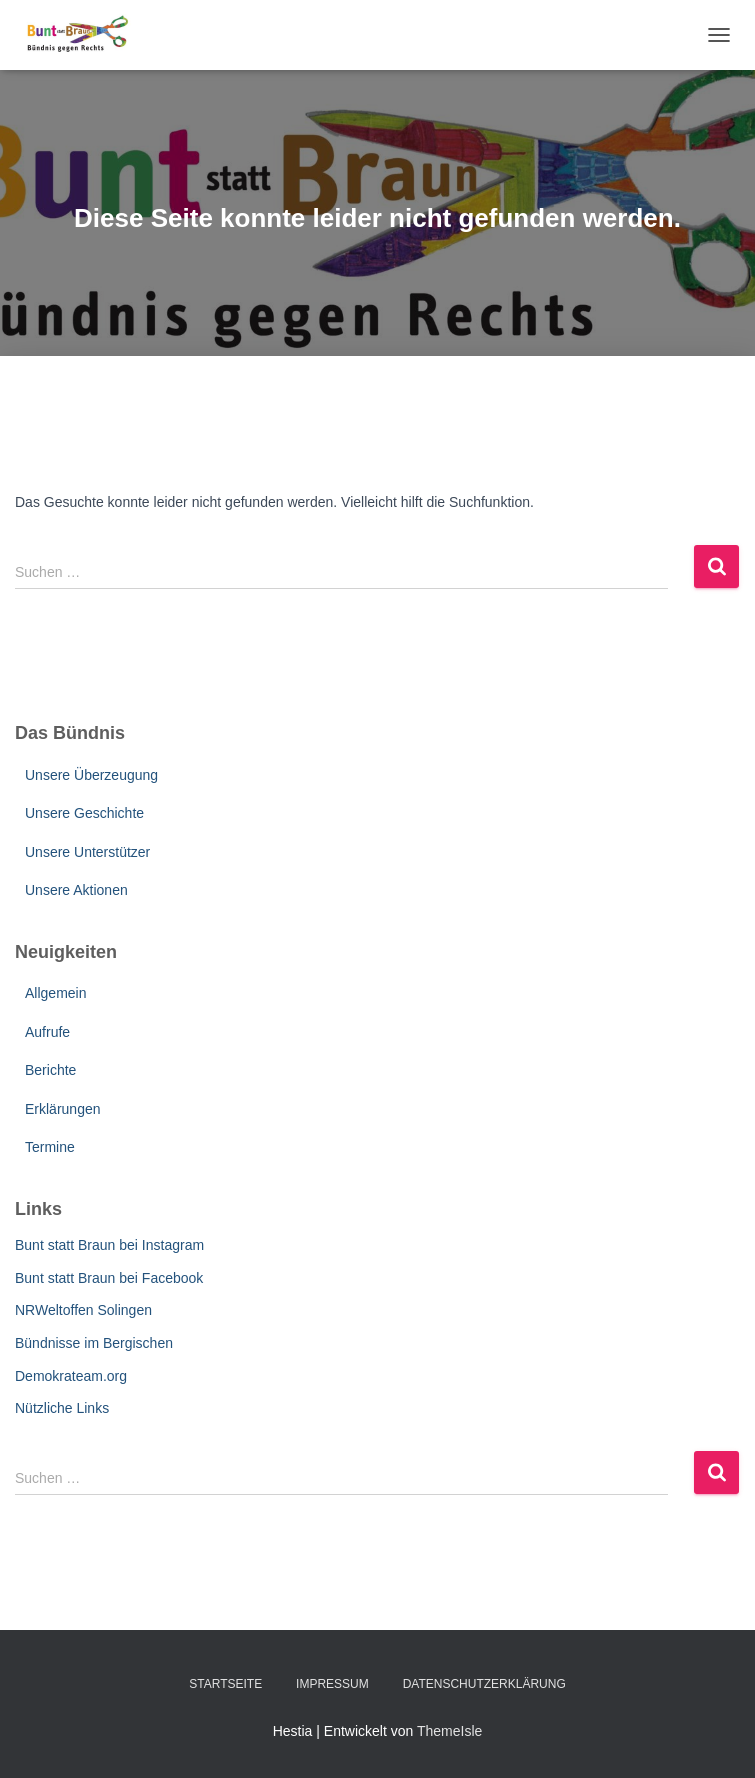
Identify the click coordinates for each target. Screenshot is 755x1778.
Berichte (50, 1070)
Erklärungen (63, 1109)
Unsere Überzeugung (91, 775)
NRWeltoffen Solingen (83, 1310)
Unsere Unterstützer (87, 852)
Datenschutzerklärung (484, 1684)
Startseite (225, 1684)
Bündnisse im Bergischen (94, 1343)
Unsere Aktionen (76, 890)
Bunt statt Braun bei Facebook (109, 1278)
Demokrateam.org (71, 1376)
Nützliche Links (62, 1408)
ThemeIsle (449, 1731)
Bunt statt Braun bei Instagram (109, 1245)
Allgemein (55, 993)
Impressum (332, 1684)
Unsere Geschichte (84, 813)
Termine (50, 1147)
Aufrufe (47, 1032)
